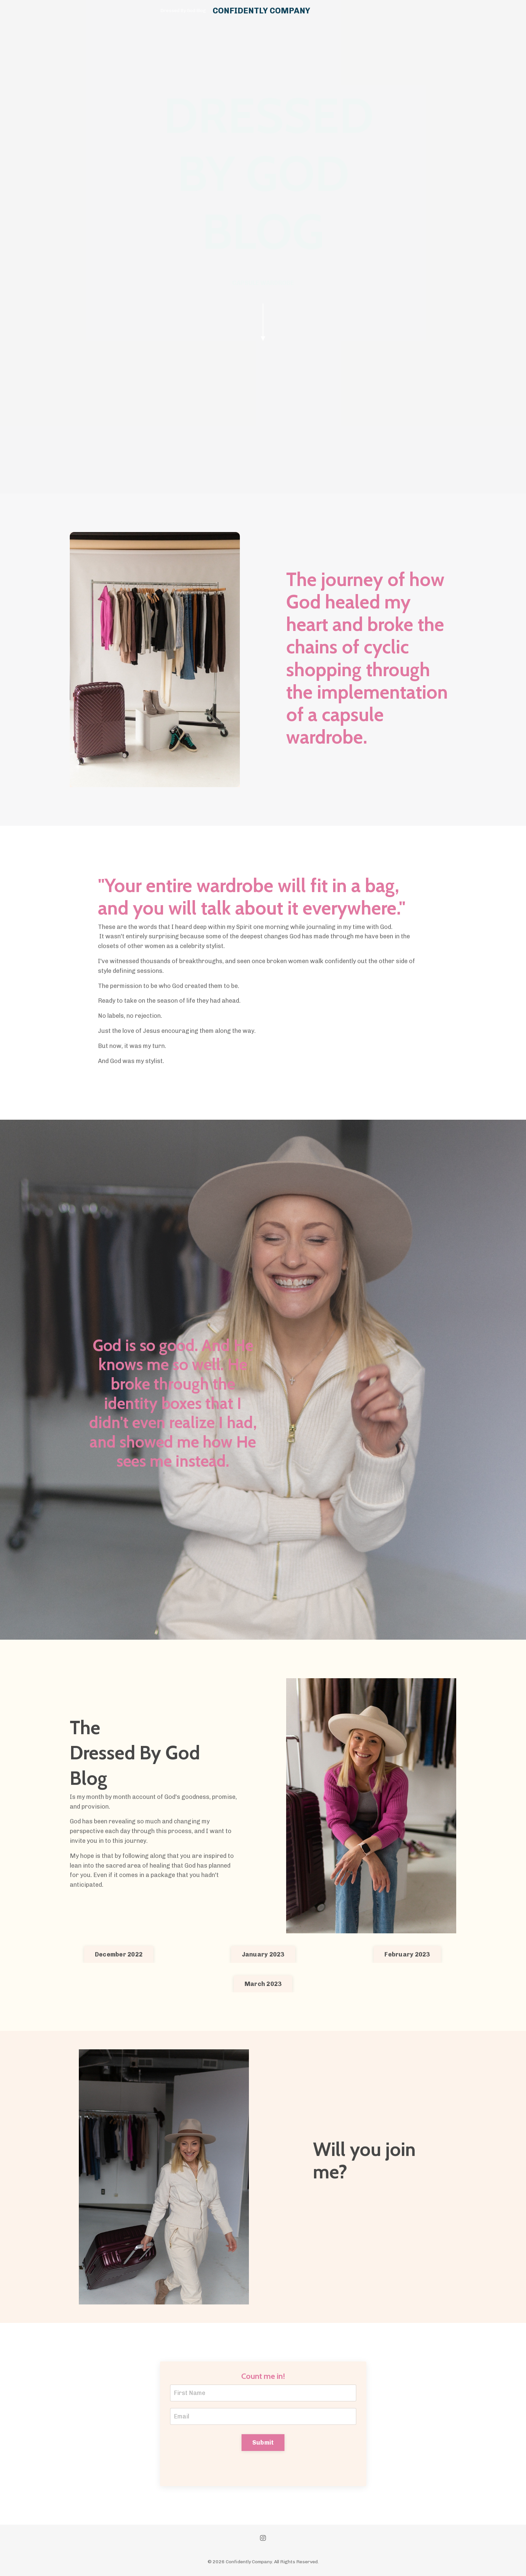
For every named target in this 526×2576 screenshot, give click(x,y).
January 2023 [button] (263, 1954)
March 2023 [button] (263, 1984)
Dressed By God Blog (183, 10)
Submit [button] (263, 2442)
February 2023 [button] (407, 1954)
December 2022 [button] (119, 1954)
